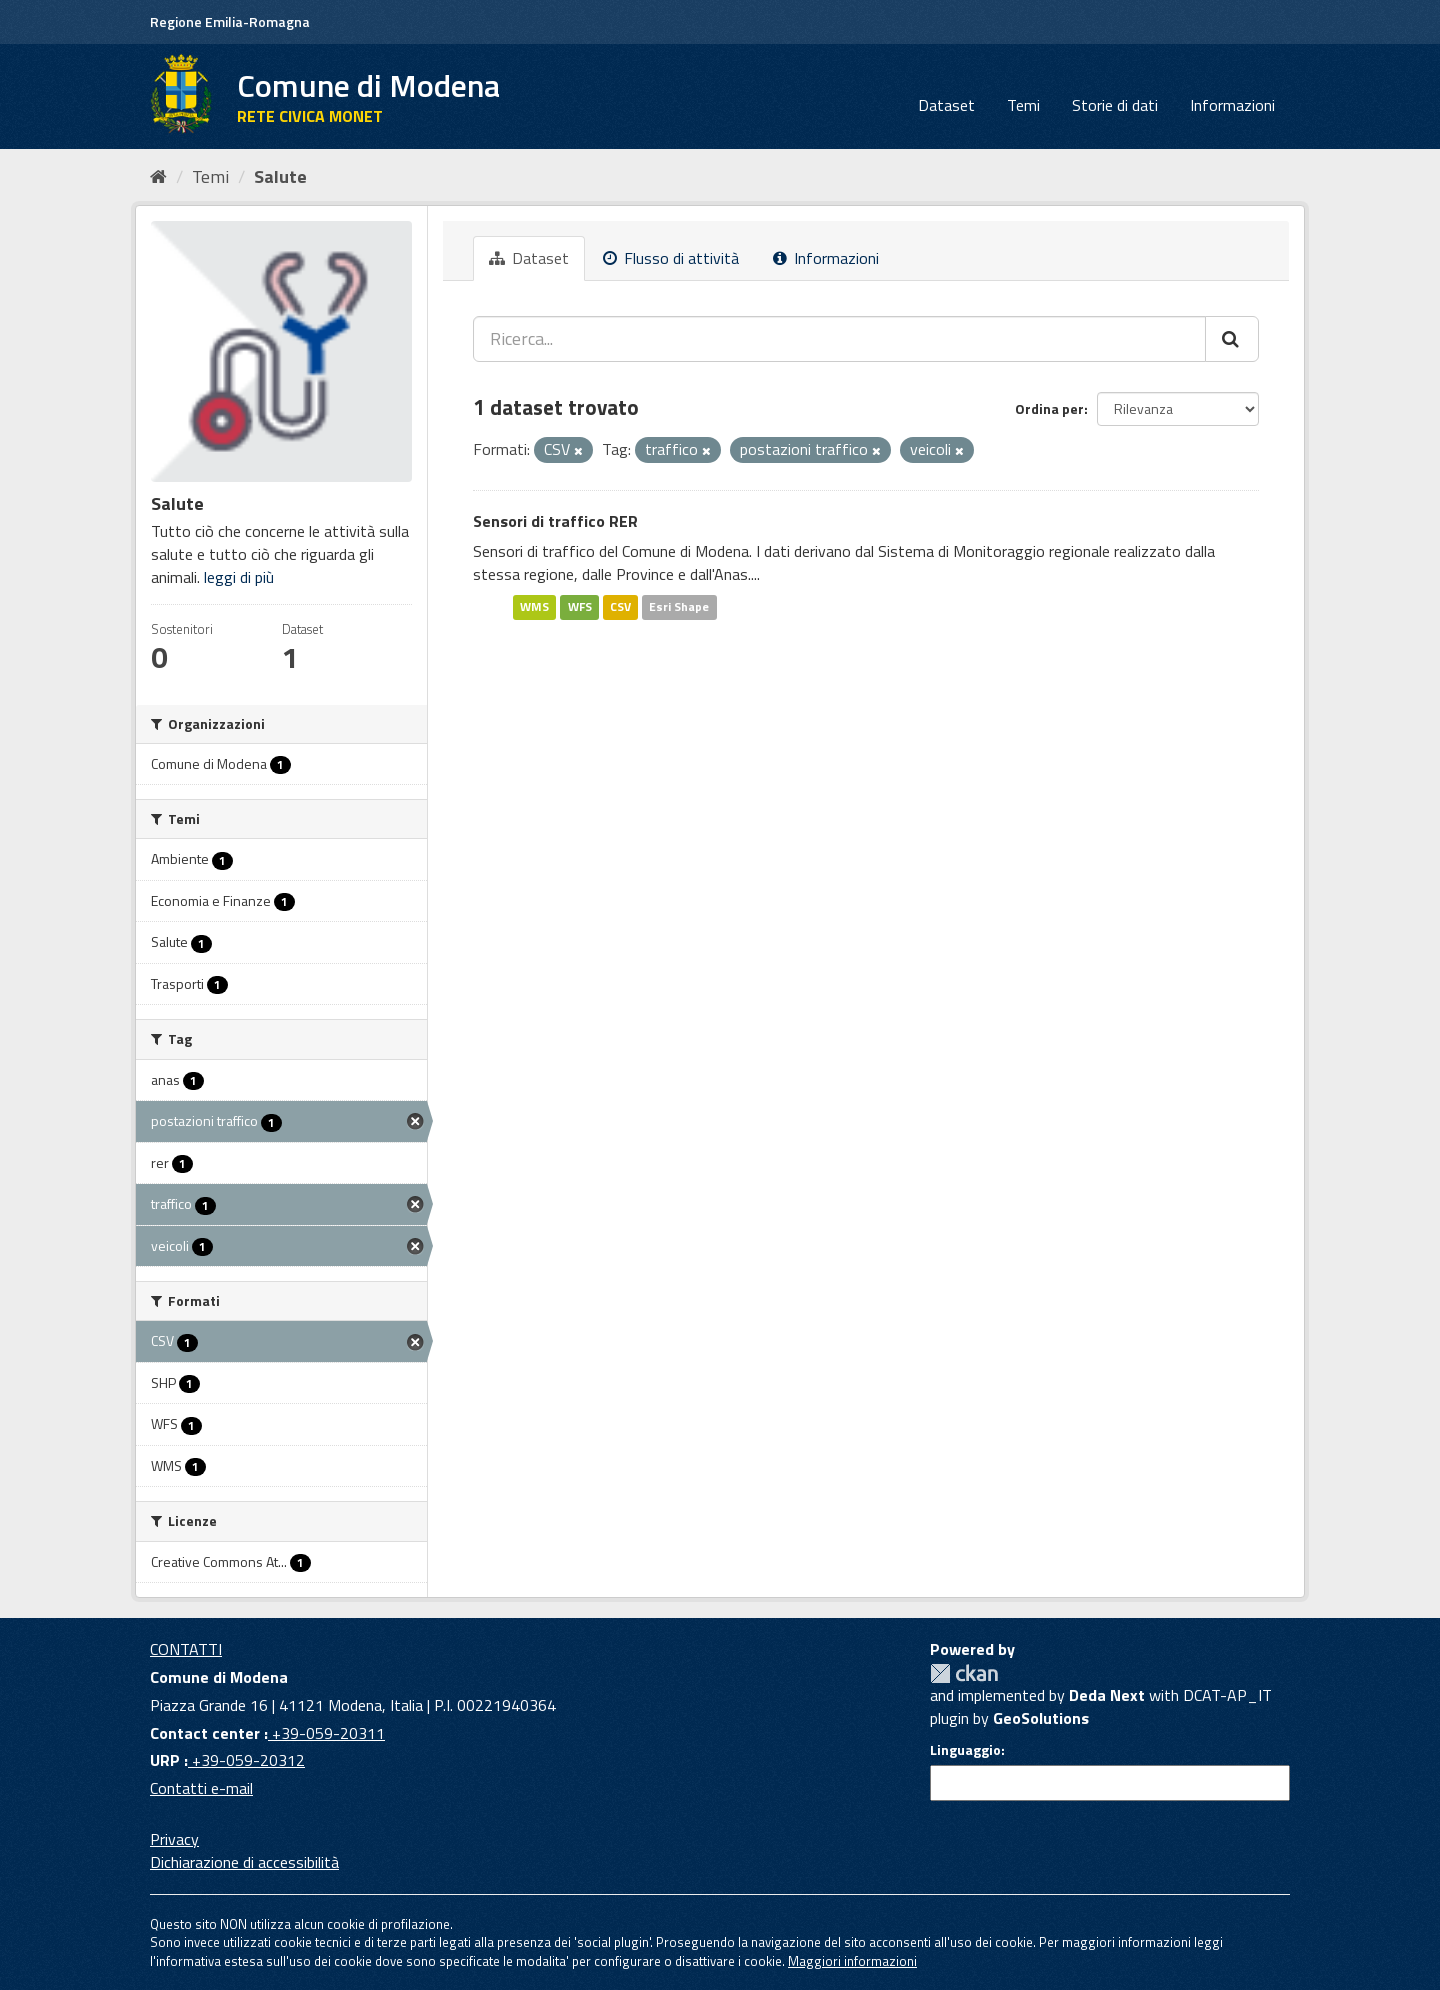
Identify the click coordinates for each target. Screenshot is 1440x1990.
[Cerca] (1232, 339)
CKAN (964, 1673)
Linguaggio (965, 1750)
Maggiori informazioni (852, 1961)
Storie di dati (1115, 105)
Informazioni (1232, 105)
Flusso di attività (671, 258)
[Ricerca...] (839, 339)
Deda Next (1107, 1695)
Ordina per (1049, 408)
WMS (534, 606)
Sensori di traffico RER (555, 521)
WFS (580, 606)
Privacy (174, 1839)
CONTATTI (186, 1649)
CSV (620, 606)
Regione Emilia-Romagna (230, 21)
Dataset (946, 105)
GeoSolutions (1041, 1718)
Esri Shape (679, 606)
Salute (280, 176)
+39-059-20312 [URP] (246, 1760)
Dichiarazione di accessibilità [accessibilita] (244, 1862)
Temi (1023, 105)
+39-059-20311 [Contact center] (326, 1733)
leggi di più (239, 577)
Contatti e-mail (201, 1788)
